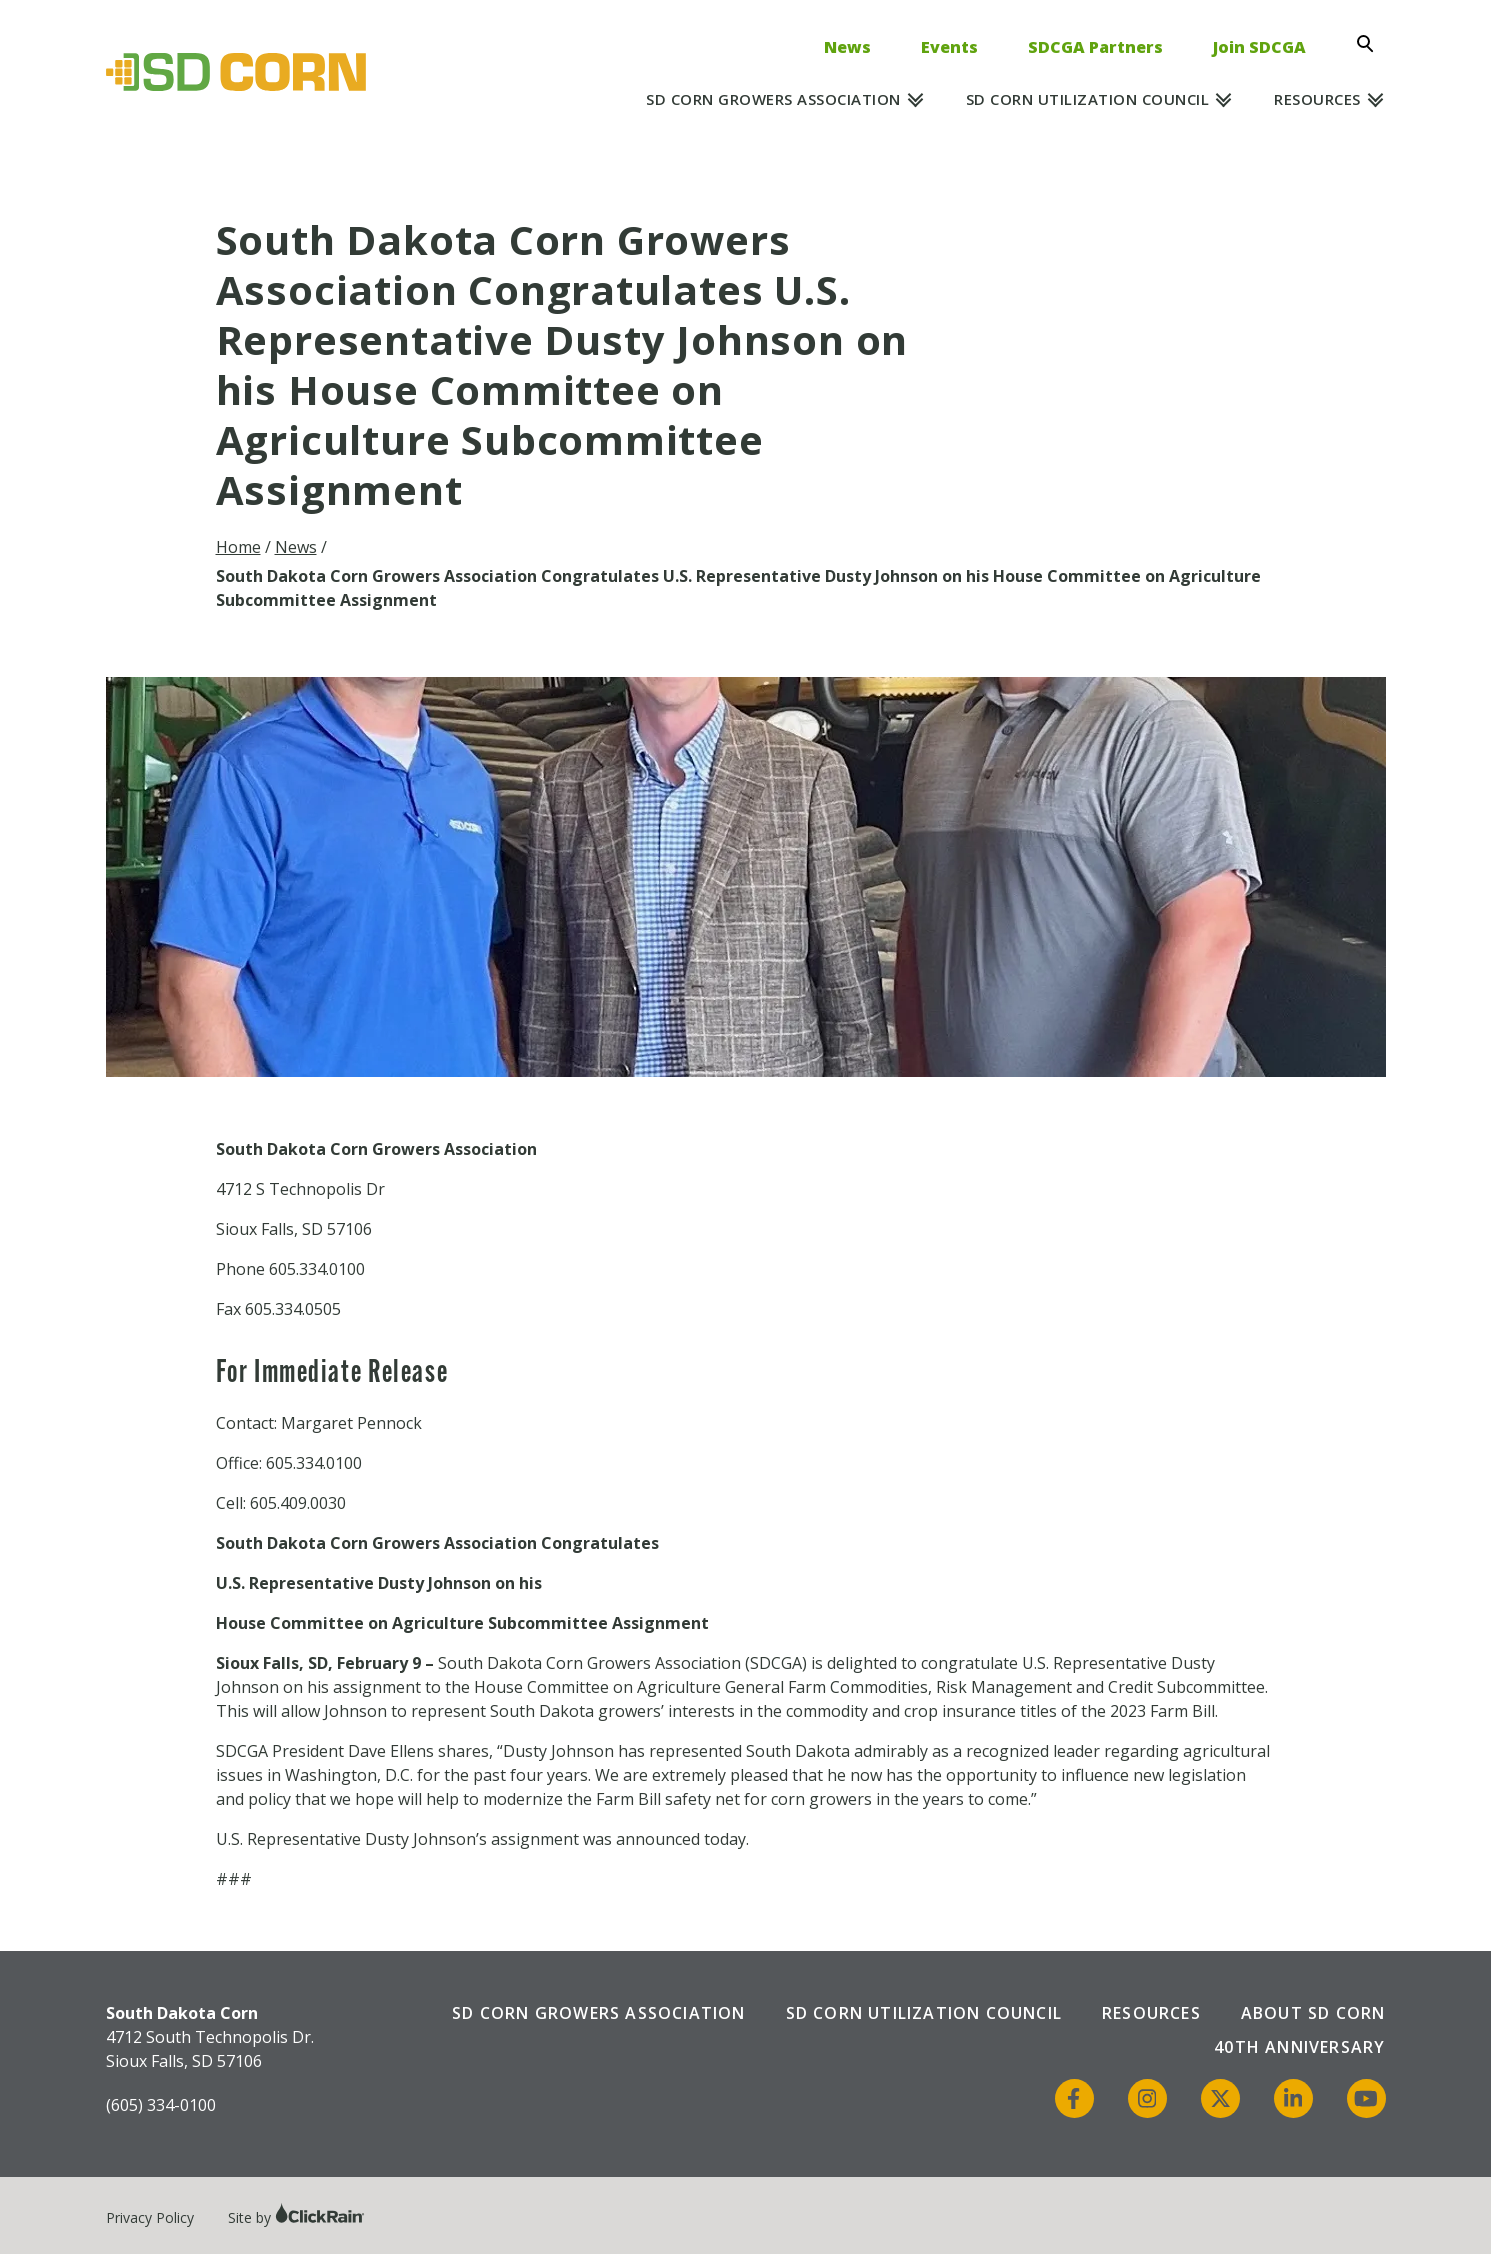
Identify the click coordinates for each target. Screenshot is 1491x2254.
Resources (1317, 99)
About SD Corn (1313, 2013)
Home (238, 547)
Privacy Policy (150, 2217)
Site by (296, 2217)
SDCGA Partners (1095, 47)
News (847, 47)
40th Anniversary (1299, 2047)
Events (949, 47)
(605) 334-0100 (161, 2105)
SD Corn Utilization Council (1088, 99)
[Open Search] (1371, 44)
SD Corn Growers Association (773, 99)
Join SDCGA (1259, 47)
